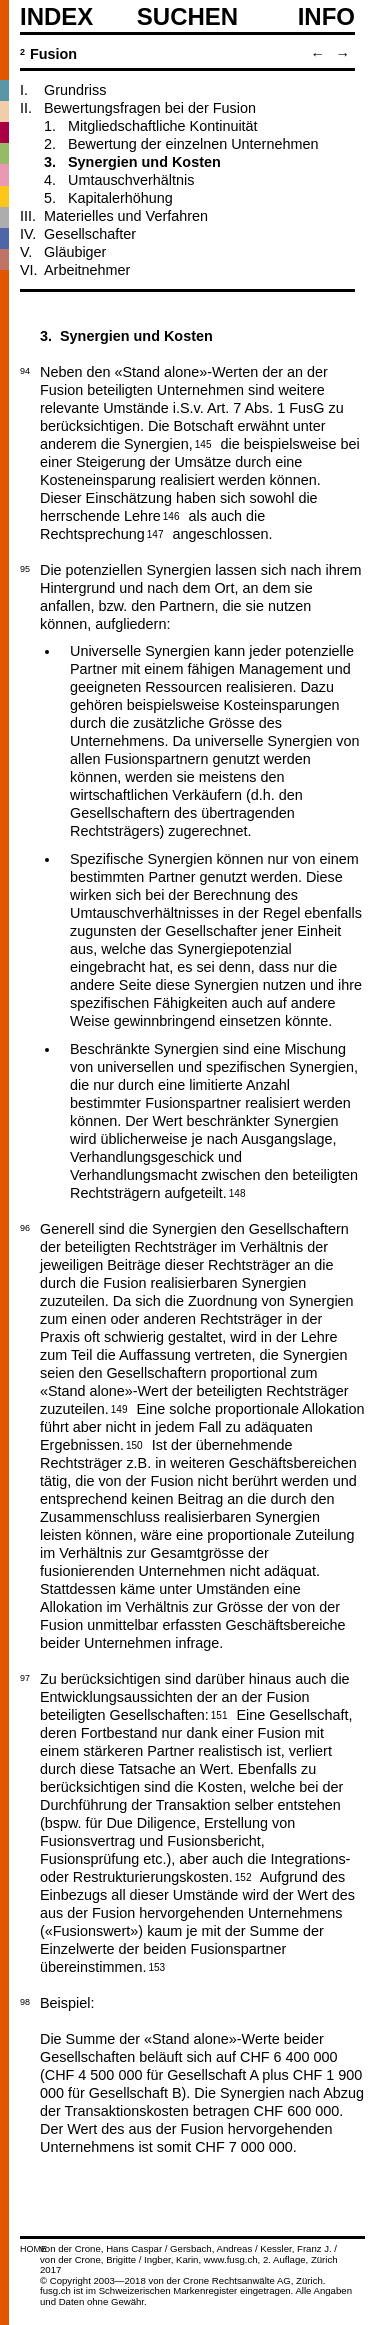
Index (56, 17)
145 (203, 443)
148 (237, 1192)
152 (243, 1876)
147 (155, 533)
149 (119, 1408)
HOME (33, 2249)
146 (171, 515)
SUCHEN (187, 16)
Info (326, 17)
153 (156, 1966)
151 (219, 1714)
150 (134, 1444)
